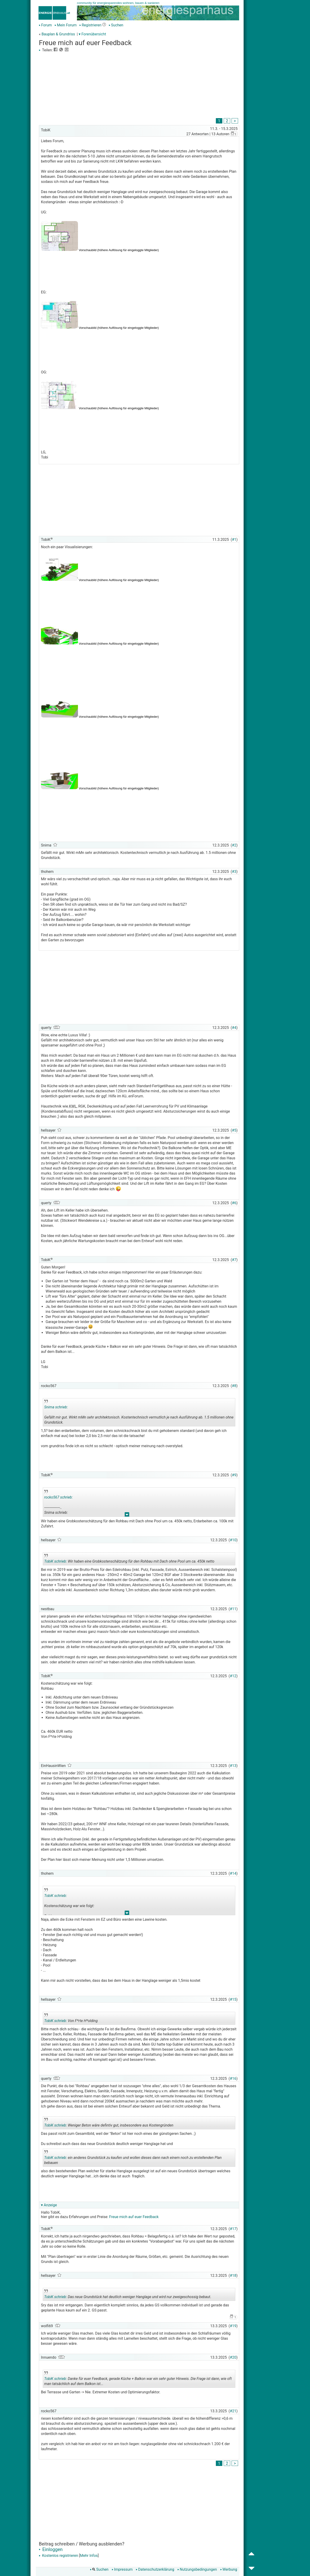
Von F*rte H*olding (85, 2019)
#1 (234, 539)
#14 (233, 1873)
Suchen (116, 25)
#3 (234, 871)
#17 (233, 2229)
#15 (233, 1999)
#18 (233, 2275)
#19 (233, 2326)
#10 (233, 1540)
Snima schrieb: (56, 1407)
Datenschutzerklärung (155, 2569)
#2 (234, 845)
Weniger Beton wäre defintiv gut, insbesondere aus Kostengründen (108, 2123)
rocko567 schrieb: (58, 1497)
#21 (233, 2411)
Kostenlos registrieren (58, 2555)
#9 (234, 1475)
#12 (233, 1676)
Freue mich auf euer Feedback (134, 2217)
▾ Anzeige (49, 2205)
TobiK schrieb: (55, 1561)
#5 (234, 1130)
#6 (234, 1203)
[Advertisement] (139, 84)
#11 (233, 1609)
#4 (234, 1027)
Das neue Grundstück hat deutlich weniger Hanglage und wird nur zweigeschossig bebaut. (127, 2295)
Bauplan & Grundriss (58, 34)
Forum (45, 25)
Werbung (228, 2569)
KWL (72, 1106)
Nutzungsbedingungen (197, 2569)
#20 (233, 2357)
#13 (233, 1765)
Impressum (122, 2569)
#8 (234, 1386)
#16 (233, 2078)
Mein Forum (66, 25)
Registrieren (90, 25)
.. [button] (125, 1425)
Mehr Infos (89, 2555)
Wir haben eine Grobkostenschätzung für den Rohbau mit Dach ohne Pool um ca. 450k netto (129, 1559)
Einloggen (51, 2549)
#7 (234, 1260)
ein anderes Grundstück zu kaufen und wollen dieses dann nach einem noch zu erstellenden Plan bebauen (133, 2158)
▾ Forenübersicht (92, 34)
